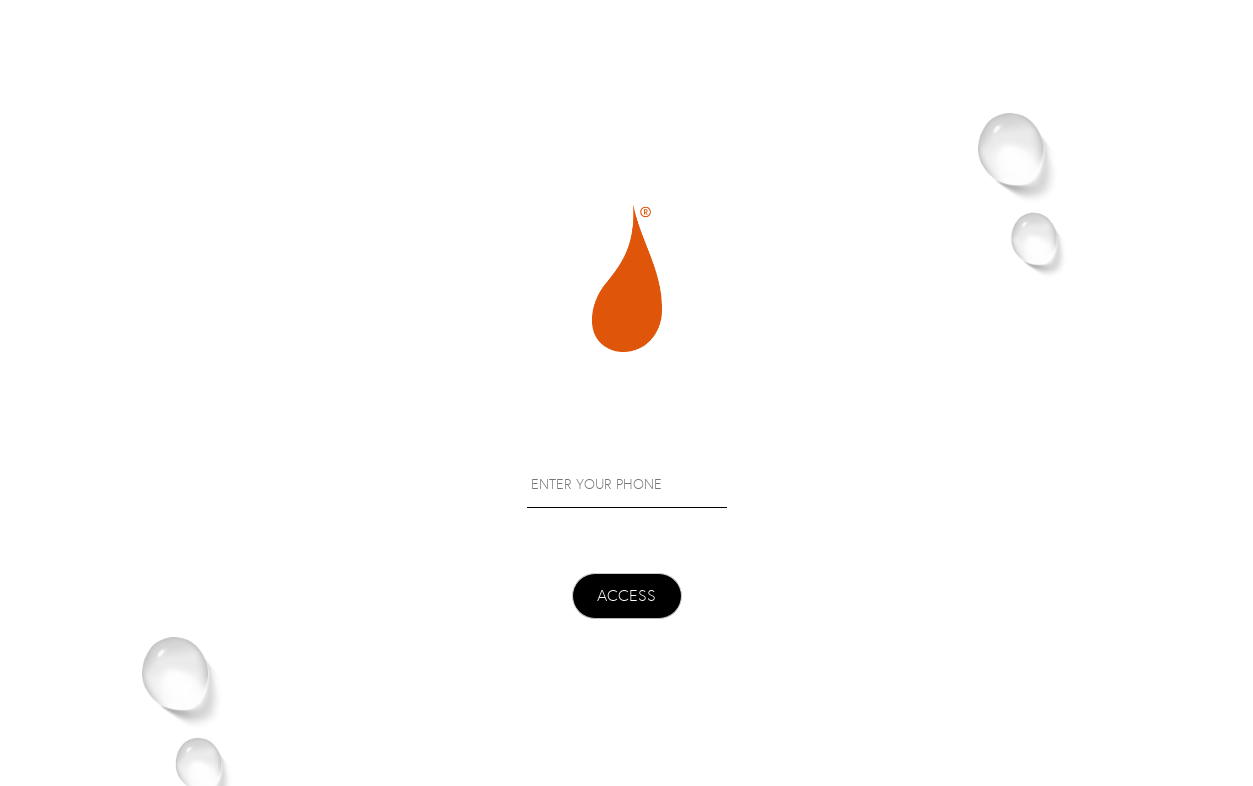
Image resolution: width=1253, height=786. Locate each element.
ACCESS (626, 595)
